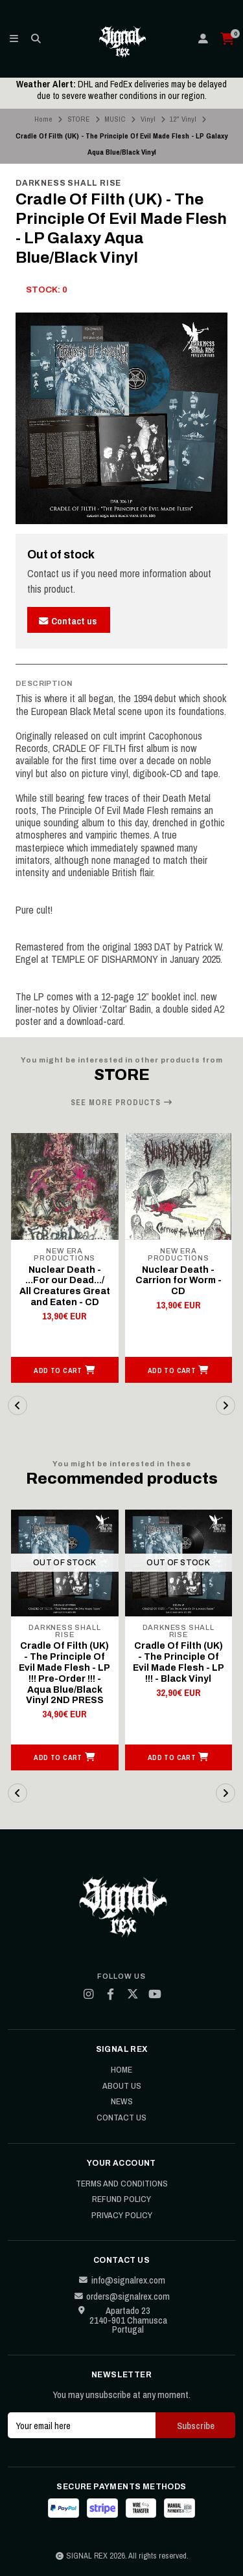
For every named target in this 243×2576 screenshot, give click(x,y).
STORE (78, 119)
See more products (122, 1102)
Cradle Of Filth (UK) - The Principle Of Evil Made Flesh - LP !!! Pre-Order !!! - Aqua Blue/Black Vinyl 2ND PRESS (64, 1673)
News (122, 2101)
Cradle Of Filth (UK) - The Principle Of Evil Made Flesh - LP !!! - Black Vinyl (178, 1662)
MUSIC (115, 119)
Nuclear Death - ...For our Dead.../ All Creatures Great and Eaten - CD (64, 1286)
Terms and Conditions (122, 2183)
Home (43, 119)
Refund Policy (121, 2199)
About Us (121, 2086)
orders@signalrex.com (121, 2296)
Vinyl (148, 119)
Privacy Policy (121, 2215)
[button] (65, 1370)
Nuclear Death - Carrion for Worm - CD (178, 1281)
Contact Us (121, 2117)
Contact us (67, 621)
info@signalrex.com (121, 2280)
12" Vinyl (183, 119)
